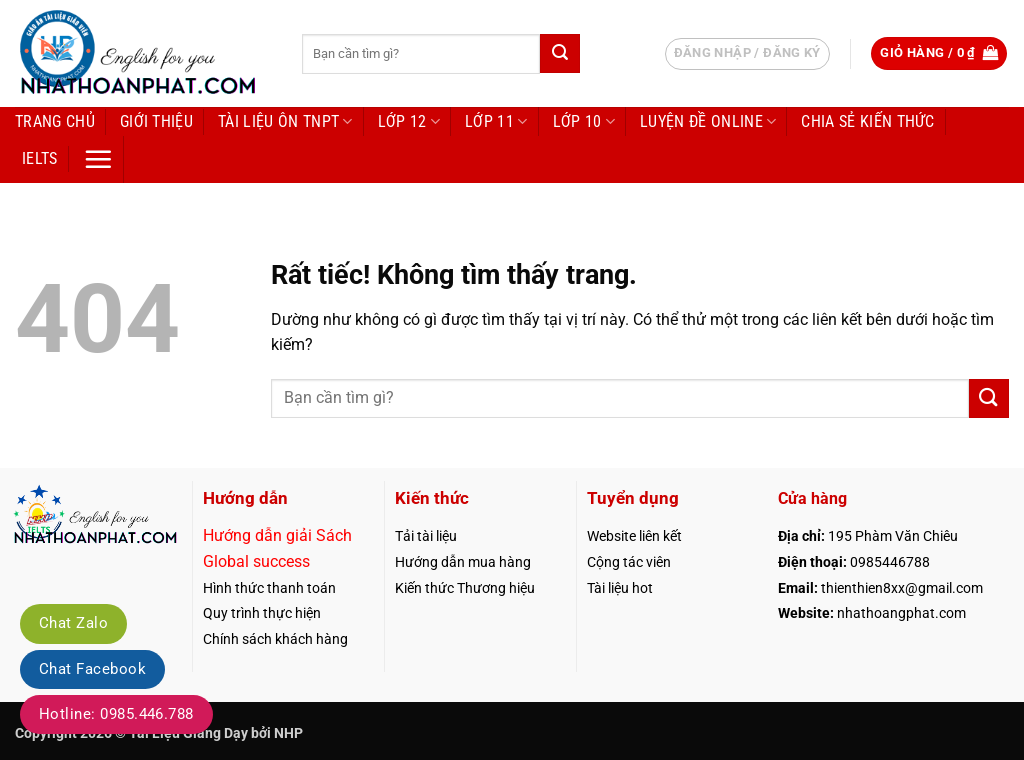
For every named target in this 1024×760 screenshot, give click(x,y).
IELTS (40, 158)
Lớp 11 (496, 122)
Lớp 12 (409, 122)
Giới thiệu (156, 121)
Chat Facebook (92, 669)
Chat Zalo (73, 623)
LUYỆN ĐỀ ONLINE (708, 122)
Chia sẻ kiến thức (867, 121)
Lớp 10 (584, 122)
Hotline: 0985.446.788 (116, 714)
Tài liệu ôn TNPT (285, 122)
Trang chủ (55, 121)
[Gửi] (560, 53)
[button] (939, 53)
